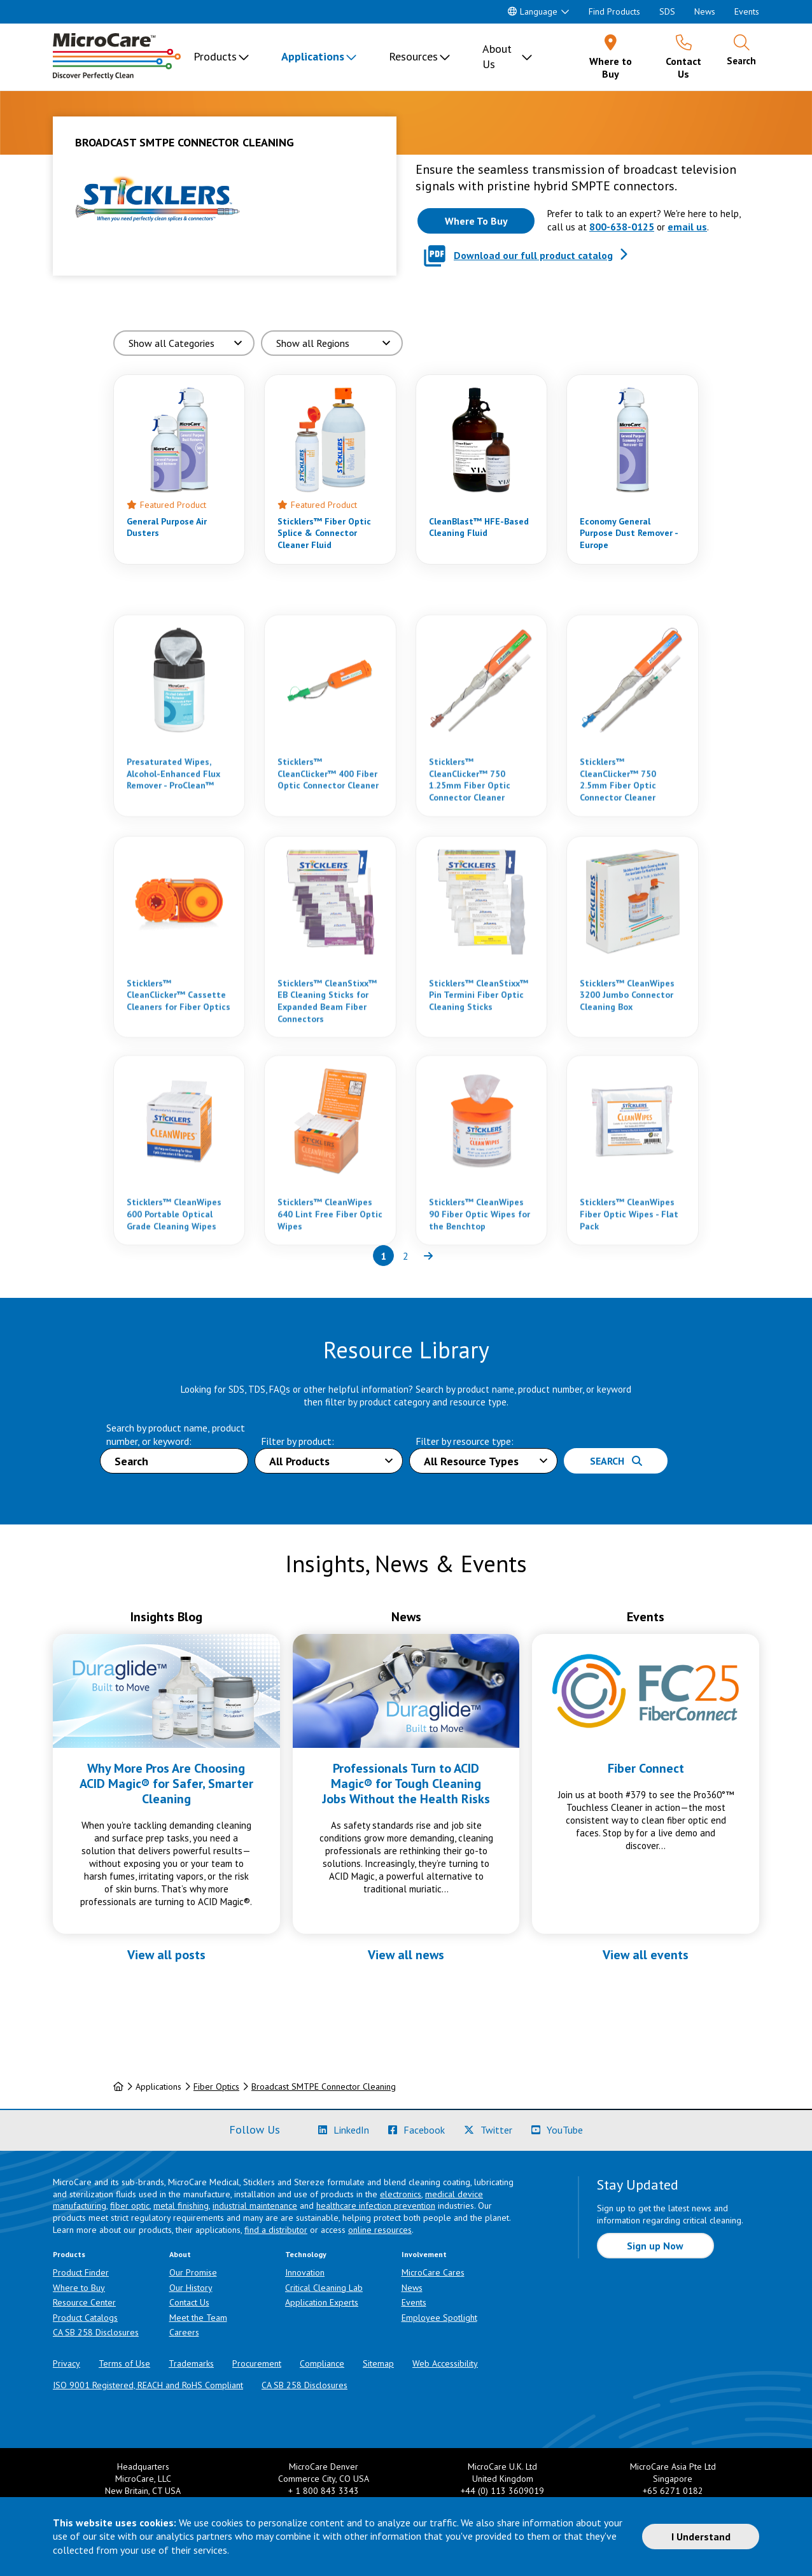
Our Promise (193, 2272)
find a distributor (275, 2229)
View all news (406, 1954)
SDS (667, 11)
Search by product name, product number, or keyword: (175, 1434)
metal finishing (181, 2205)
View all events (646, 1954)
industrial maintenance (255, 2205)
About (180, 2254)
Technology (305, 2254)
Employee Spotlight (439, 2317)
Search (616, 1460)
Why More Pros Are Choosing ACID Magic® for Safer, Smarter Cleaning (166, 1783)
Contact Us (189, 2302)
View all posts (166, 1954)
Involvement (424, 2254)
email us (687, 226)
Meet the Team (198, 2317)
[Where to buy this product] (476, 221)
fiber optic (130, 2205)
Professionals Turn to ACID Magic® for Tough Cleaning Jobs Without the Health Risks (406, 1783)
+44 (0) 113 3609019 (502, 2490)
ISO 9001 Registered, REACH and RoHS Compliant (148, 2385)
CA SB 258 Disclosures (96, 2332)
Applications (312, 56)
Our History (191, 2287)
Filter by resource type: (465, 1441)
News (704, 11)
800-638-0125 (621, 226)
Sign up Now (655, 2245)
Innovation (305, 2272)
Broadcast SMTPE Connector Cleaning (323, 2086)
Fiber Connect (646, 1768)
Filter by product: (297, 1441)
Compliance (322, 2363)
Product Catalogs (85, 2317)
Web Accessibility (445, 2363)
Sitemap (378, 2363)
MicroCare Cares (433, 2272)
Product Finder (81, 2272)
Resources (413, 56)
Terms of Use (124, 2363)
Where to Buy (79, 2287)
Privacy (66, 2363)
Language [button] (532, 11)
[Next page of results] (427, 1255)
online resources (380, 2229)
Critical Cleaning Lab (324, 2287)
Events (746, 11)
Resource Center (84, 2302)
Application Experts (321, 2302)
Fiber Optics (216, 2086)
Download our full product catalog (533, 255)
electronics (400, 2194)
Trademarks (191, 2363)
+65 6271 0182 (673, 2490)
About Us (497, 56)
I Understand (701, 2536)
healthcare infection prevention (375, 2205)
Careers (184, 2332)
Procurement (256, 2363)
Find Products (614, 11)
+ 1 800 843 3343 (323, 2490)
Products (215, 56)
